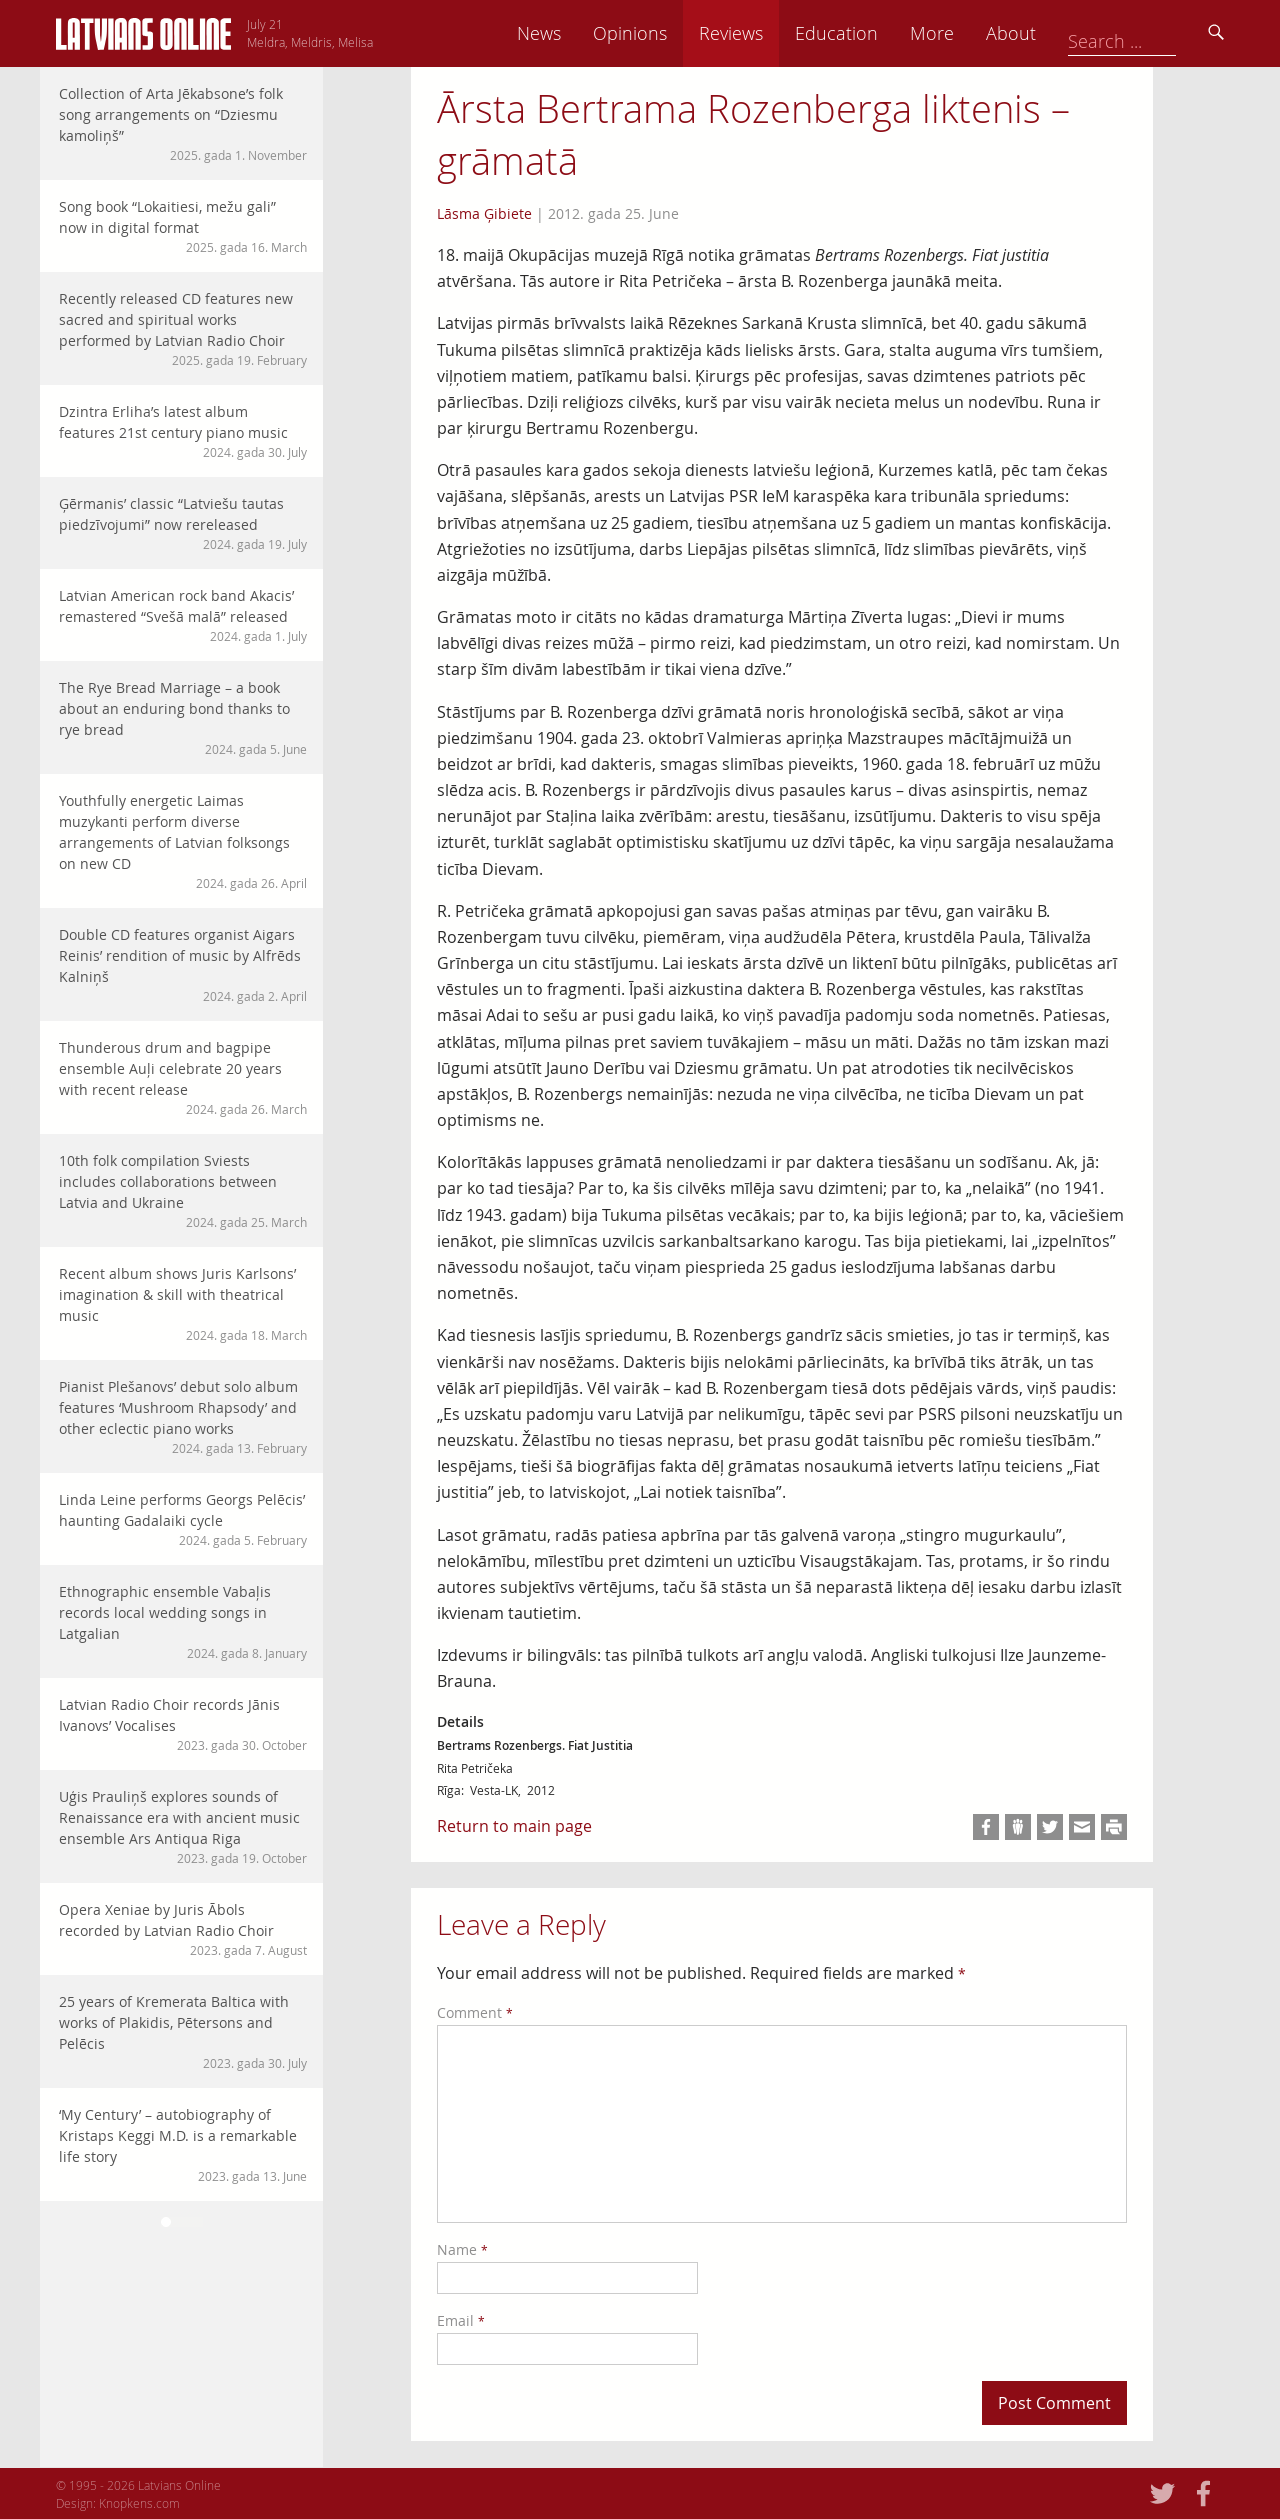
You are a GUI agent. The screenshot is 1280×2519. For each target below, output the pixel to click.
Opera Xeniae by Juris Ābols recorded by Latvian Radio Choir (183, 1929)
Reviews (871, 33)
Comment (475, 2012)
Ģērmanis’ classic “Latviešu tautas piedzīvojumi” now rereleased (183, 523)
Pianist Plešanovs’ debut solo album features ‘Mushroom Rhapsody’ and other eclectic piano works (183, 1417)
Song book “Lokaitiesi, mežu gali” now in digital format (183, 226)
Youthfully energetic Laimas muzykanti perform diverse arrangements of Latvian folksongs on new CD (183, 841)
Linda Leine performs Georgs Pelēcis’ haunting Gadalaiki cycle (183, 1519)
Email (461, 2320)
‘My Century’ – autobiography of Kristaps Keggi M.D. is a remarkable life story (183, 2145)
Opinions (770, 33)
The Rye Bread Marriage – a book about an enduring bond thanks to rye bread (183, 718)
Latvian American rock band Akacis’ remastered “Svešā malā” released (183, 615)
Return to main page (514, 1826)
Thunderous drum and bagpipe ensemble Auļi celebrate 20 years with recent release (183, 1078)
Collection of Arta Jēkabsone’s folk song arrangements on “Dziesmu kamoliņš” (183, 124)
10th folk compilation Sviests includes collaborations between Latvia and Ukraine (183, 1191)
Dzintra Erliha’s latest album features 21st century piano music (183, 431)
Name (462, 2249)
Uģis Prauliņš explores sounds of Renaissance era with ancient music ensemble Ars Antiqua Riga (183, 1827)
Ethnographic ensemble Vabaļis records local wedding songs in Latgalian (183, 1622)
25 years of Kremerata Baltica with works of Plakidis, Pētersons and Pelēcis (183, 2032)
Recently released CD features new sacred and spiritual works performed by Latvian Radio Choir (183, 329)
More (1072, 33)
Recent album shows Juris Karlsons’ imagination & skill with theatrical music (183, 1304)
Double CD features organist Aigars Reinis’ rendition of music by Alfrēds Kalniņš (183, 965)
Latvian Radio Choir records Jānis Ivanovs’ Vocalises (183, 1724)
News (679, 33)
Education (976, 33)
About (1151, 33)
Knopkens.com (139, 2503)
